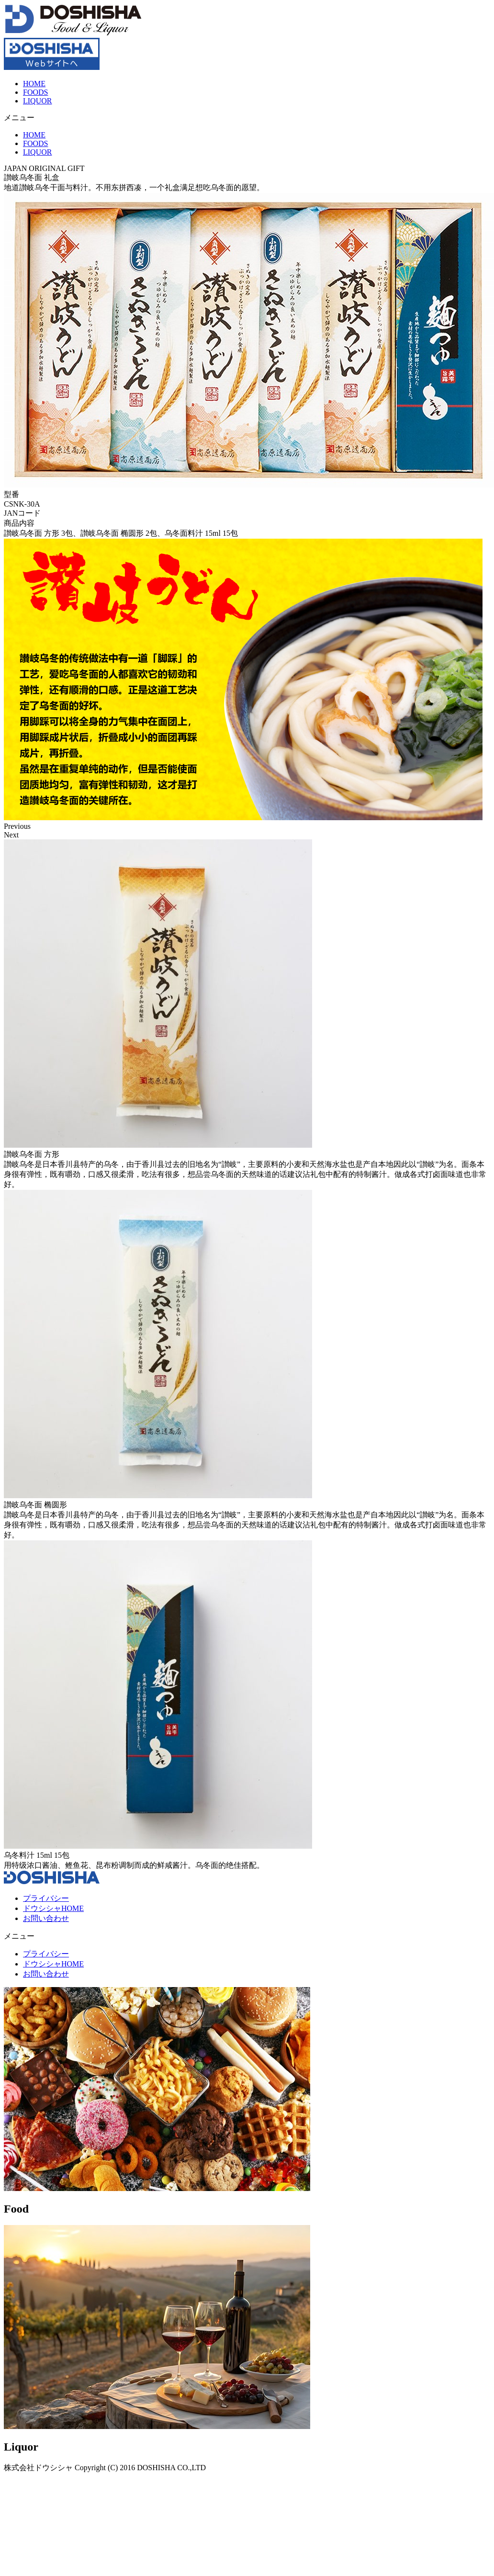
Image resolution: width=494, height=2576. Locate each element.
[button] (247, 118)
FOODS (35, 92)
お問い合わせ (46, 1918)
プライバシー (46, 1898)
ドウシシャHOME (53, 1908)
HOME (34, 83)
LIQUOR (37, 101)
